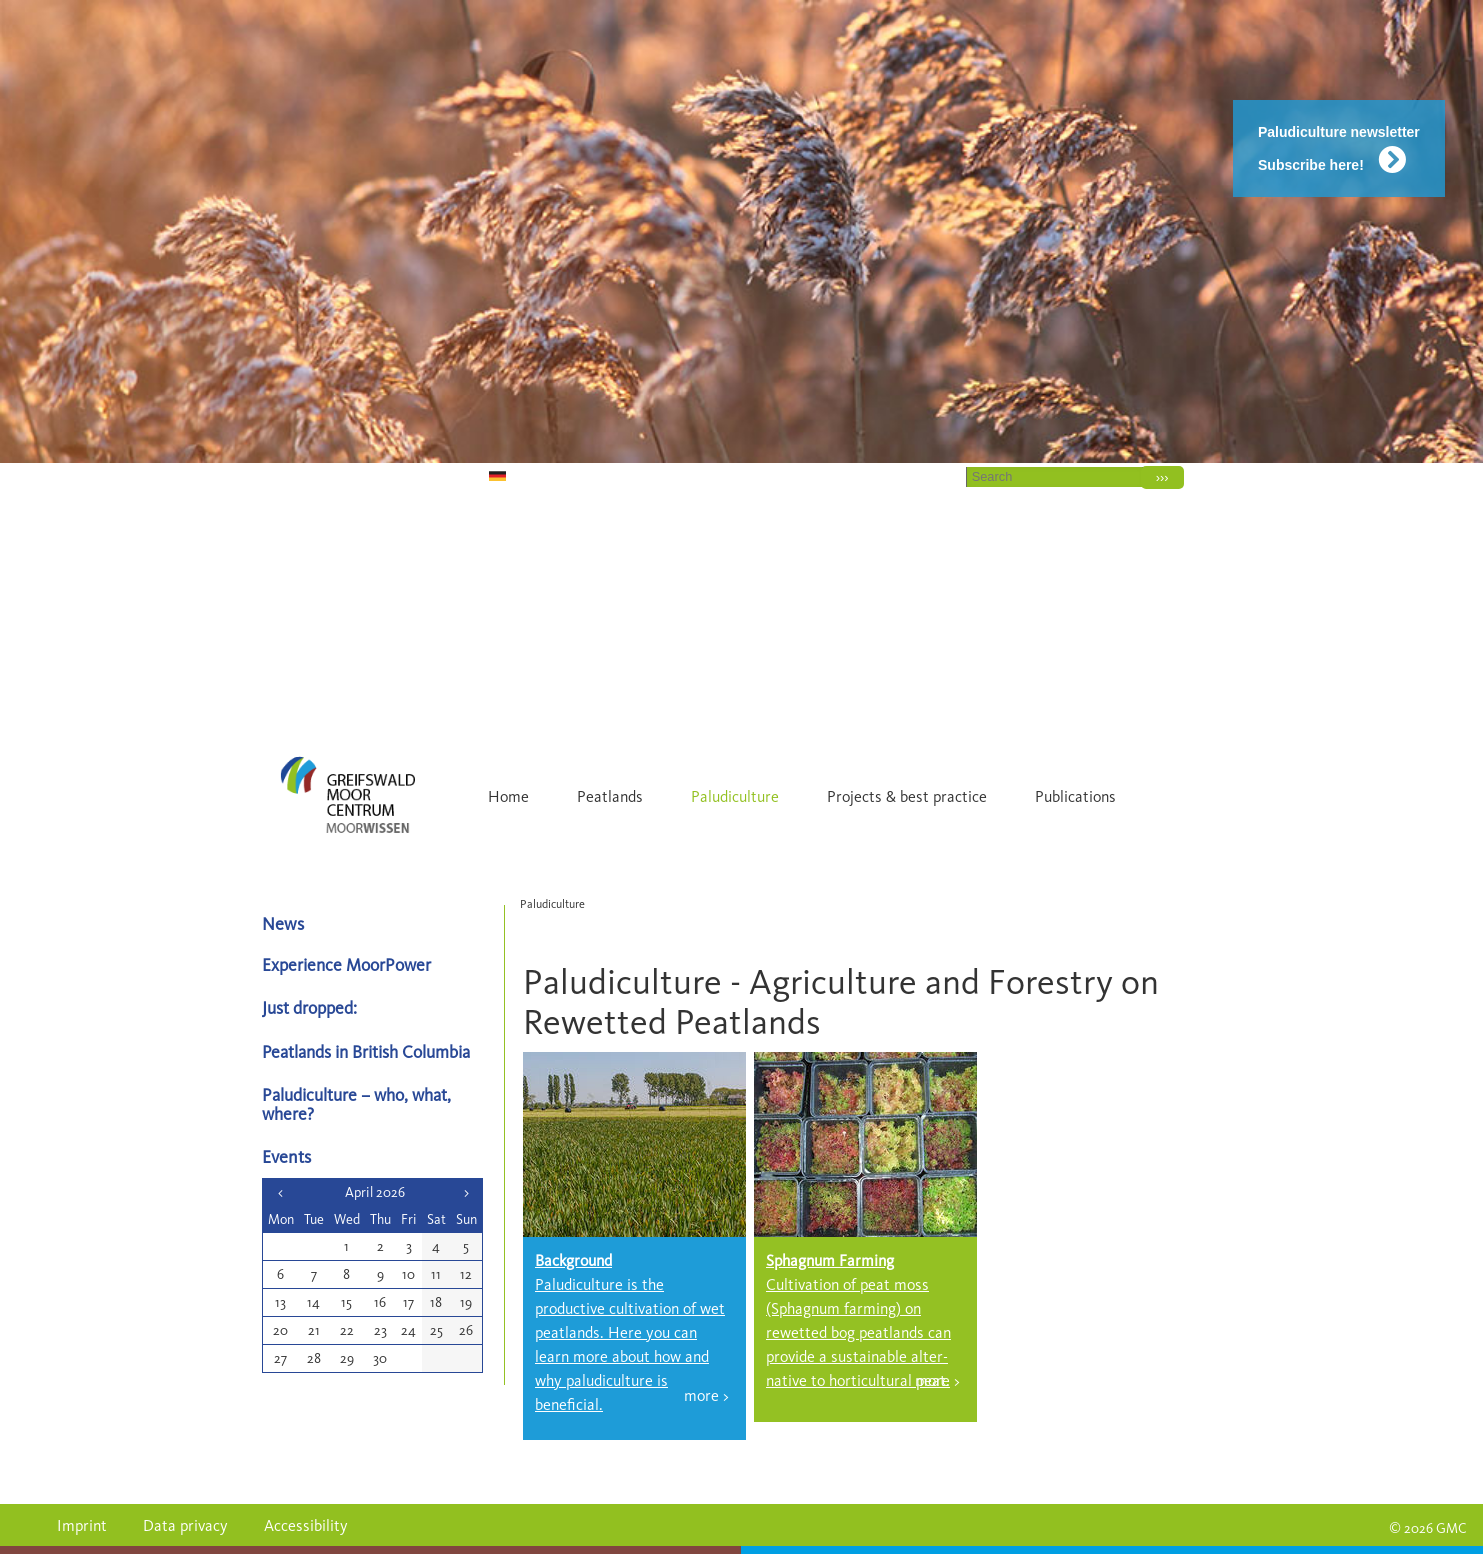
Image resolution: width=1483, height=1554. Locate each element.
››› (1162, 477)
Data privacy (185, 1525)
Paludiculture (735, 796)
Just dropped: (311, 1007)
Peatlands (610, 796)
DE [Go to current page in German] (472, 476)
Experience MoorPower (346, 964)
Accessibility (306, 1525)
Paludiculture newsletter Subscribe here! (1339, 148)
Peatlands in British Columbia (366, 1051)
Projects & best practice (907, 796)
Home (835, 476)
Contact (911, 476)
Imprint (82, 1525)
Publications (1075, 796)
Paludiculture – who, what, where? (356, 1104)
